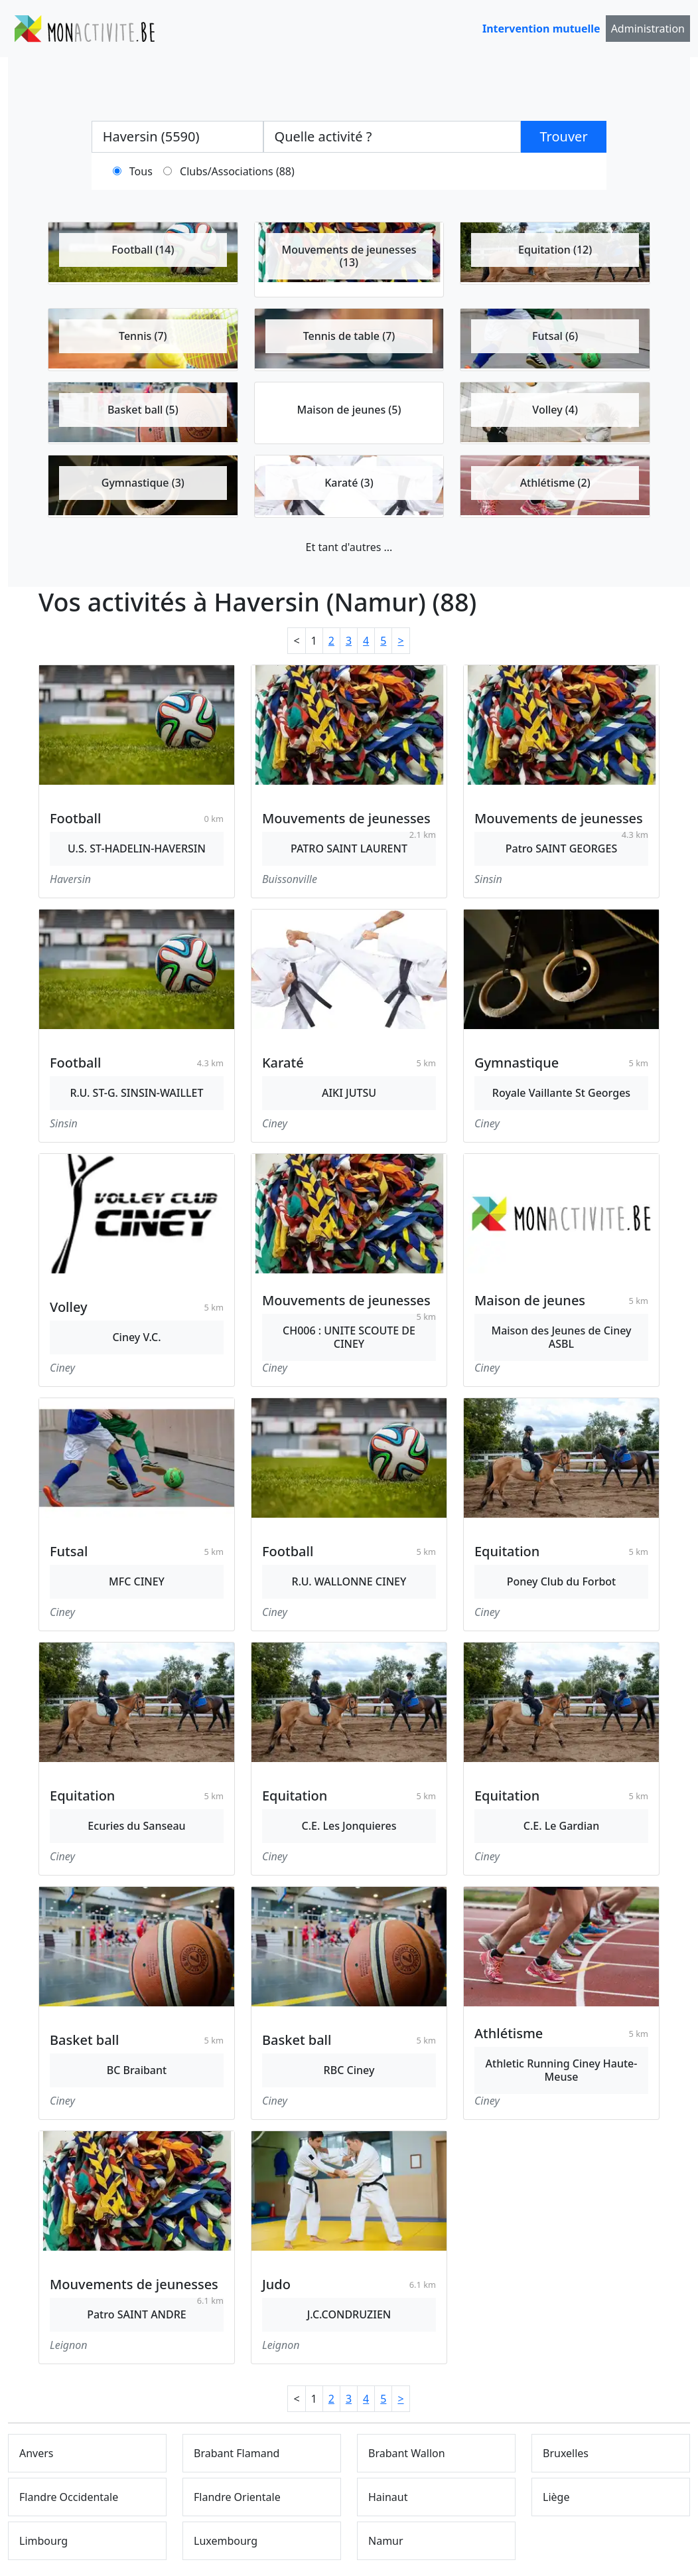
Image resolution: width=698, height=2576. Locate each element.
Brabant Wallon (406, 2453)
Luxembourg (225, 2541)
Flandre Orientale (237, 2497)
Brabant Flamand (236, 2453)
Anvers (36, 2453)
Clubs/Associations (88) (237, 171)
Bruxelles (566, 2453)
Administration (648, 28)
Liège (556, 2497)
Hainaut (388, 2497)
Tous (141, 171)
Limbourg (43, 2541)
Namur (385, 2541)
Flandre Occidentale (68, 2497)
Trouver (564, 136)
